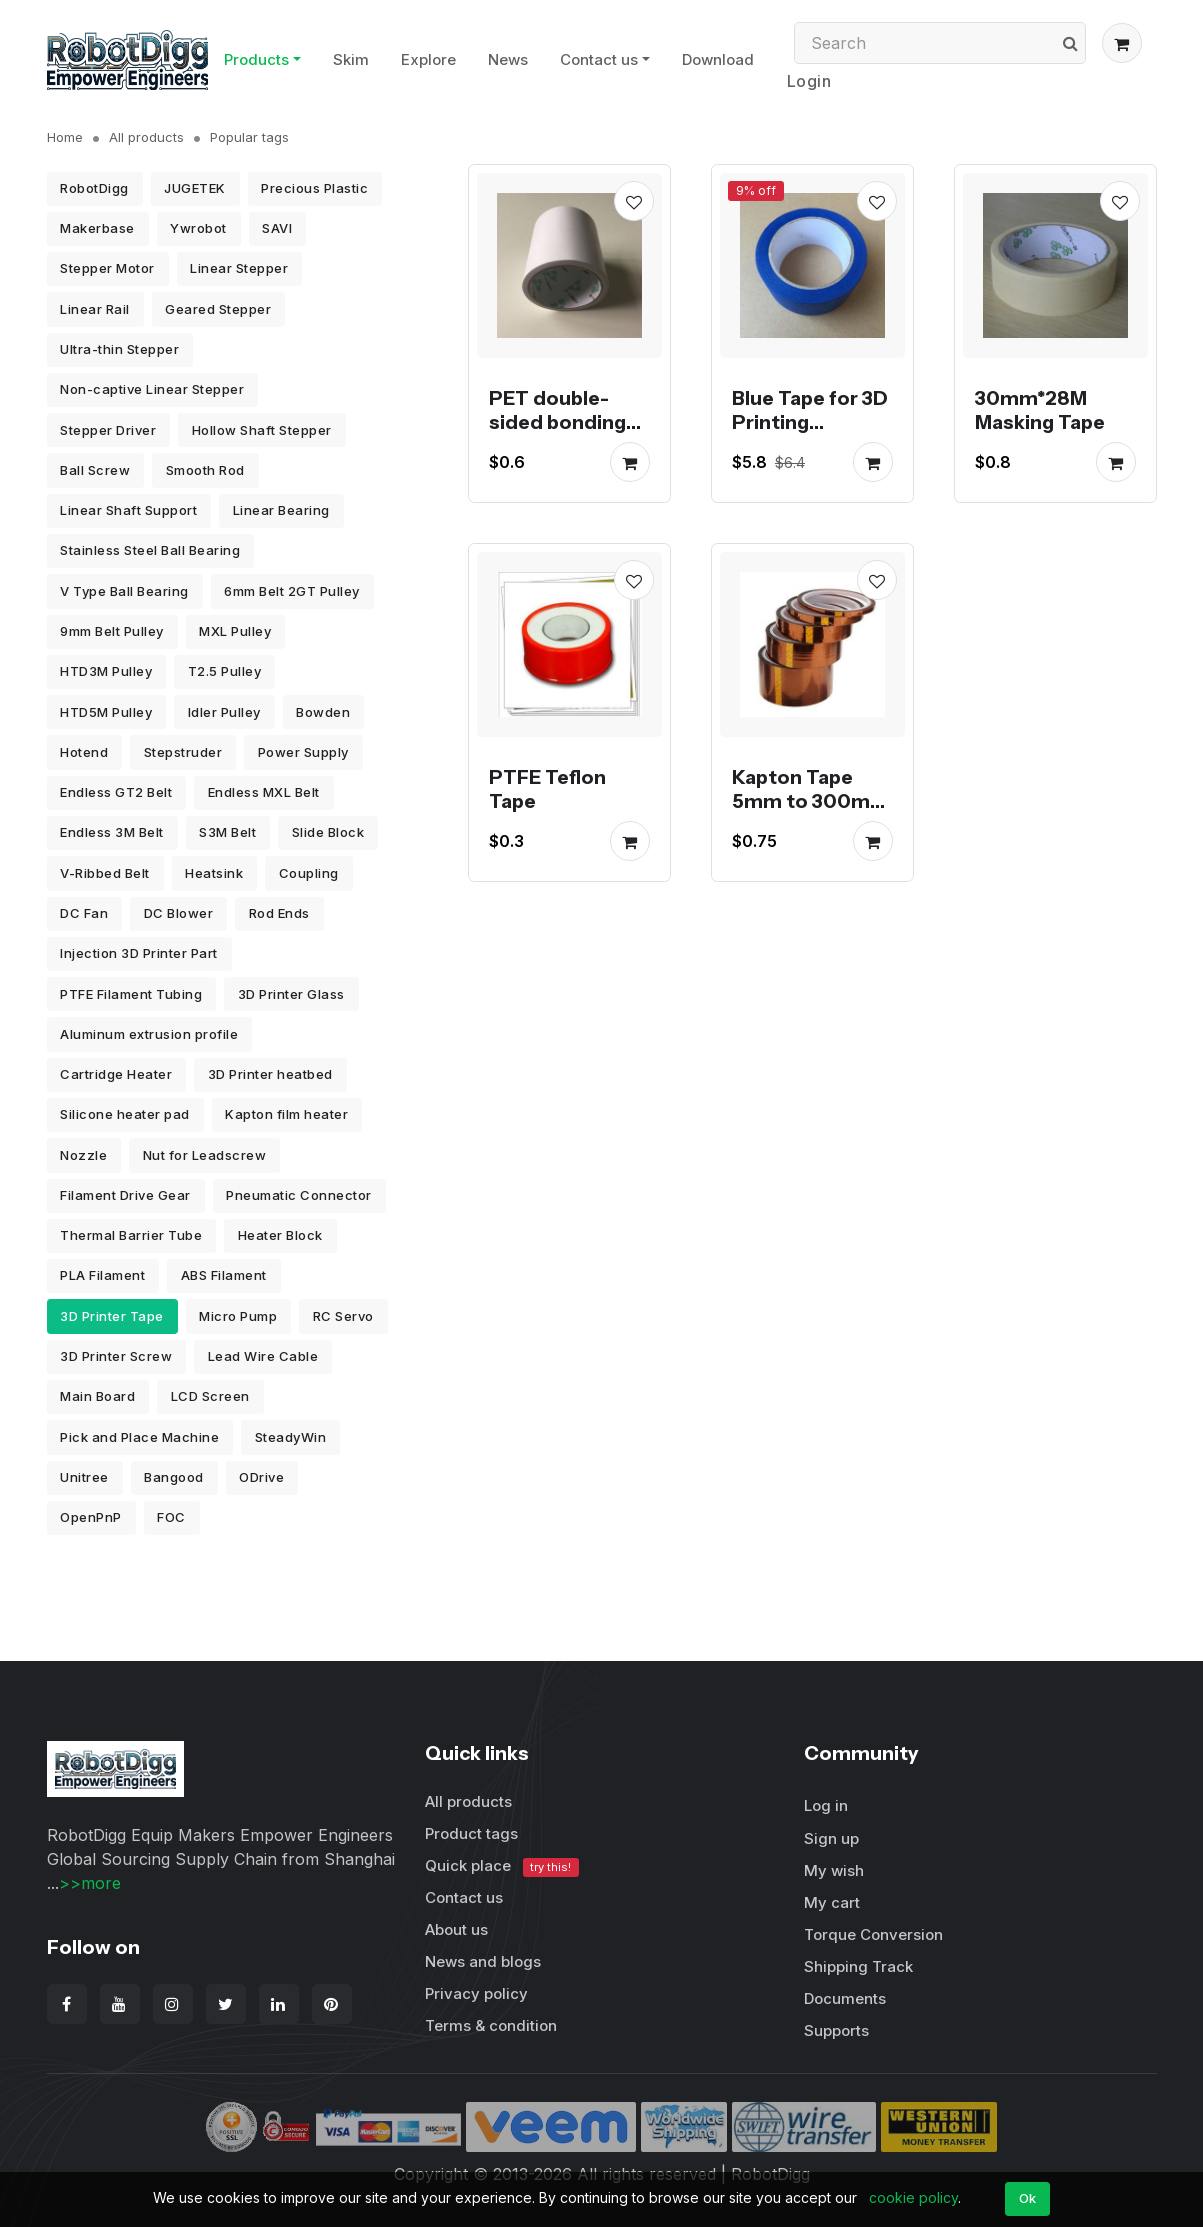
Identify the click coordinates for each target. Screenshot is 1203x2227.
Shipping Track (858, 1966)
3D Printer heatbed (270, 1074)
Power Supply (303, 752)
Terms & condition (491, 2025)
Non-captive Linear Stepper (152, 389)
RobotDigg (94, 188)
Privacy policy (476, 1993)
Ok (1028, 2198)
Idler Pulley (224, 712)
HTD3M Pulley (106, 671)
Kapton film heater (286, 1114)
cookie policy (913, 2197)
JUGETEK (195, 188)
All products (146, 137)
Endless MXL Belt (264, 792)
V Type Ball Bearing (124, 591)
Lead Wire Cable (263, 1356)
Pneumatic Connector (299, 1195)
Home (65, 137)
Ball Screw (95, 470)
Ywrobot (198, 228)
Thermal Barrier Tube (131, 1235)
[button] (1122, 43)
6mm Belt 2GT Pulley (292, 591)
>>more (90, 1883)
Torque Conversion (873, 1934)
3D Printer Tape (112, 1316)
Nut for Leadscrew (205, 1155)
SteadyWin (291, 1437)
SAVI (277, 228)
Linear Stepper (239, 268)
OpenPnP (91, 1517)
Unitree (84, 1477)
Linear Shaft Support (128, 510)
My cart (832, 1902)
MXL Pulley (235, 631)
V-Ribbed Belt (105, 873)
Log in (826, 1805)
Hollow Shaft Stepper (262, 430)
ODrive (261, 1477)
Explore (428, 59)
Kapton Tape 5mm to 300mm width (810, 801)
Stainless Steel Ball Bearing (150, 550)
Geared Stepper (218, 309)
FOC (171, 1517)
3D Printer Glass (291, 994)
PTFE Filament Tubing (131, 994)
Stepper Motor (107, 268)
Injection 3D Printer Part (139, 953)
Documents (845, 1998)
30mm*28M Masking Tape (1040, 410)
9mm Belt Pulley (112, 631)
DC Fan (84, 913)
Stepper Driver (108, 430)
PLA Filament (102, 1275)
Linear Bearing (281, 510)
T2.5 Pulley (225, 671)
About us (456, 1929)
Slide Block (328, 832)
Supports (836, 2030)
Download (718, 59)
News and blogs (483, 1961)
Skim (351, 59)
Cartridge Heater (116, 1074)
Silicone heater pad (125, 1114)
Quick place (502, 1866)
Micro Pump (238, 1316)
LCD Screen (210, 1396)
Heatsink (214, 873)
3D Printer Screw (116, 1356)
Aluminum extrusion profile (149, 1034)
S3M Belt (227, 832)
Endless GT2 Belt (116, 792)
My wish (834, 1870)
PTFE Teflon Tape (547, 789)
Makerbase (97, 228)
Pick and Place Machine (139, 1437)
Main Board (97, 1396)
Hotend (84, 752)
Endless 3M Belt (112, 832)
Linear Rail (95, 309)
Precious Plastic (314, 188)
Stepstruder (183, 752)
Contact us (599, 59)
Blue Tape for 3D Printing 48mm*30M (810, 422)
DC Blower (179, 913)
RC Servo (343, 1316)
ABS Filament (224, 1275)
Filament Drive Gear (125, 1195)
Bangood (174, 1477)
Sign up (831, 1838)
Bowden (323, 712)
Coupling (309, 873)
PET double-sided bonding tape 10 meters (561, 422)
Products (256, 59)
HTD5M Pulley (106, 712)
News (508, 59)
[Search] (940, 43)
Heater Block (280, 1235)
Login (809, 81)
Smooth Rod (205, 470)
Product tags (471, 1833)
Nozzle (83, 1155)
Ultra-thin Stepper (119, 349)
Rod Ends (279, 913)
